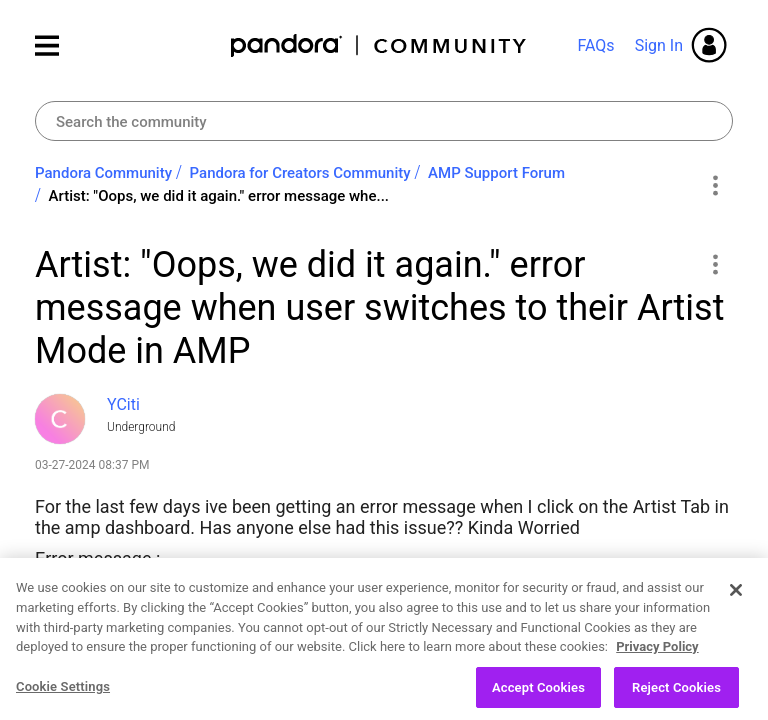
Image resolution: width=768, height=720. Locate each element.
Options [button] (714, 185)
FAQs (595, 45)
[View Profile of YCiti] (123, 404)
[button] (714, 264)
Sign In (659, 45)
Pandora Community (379, 45)
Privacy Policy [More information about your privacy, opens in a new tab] (657, 664)
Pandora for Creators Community (300, 173)
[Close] (736, 608)
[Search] (384, 121)
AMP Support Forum (496, 173)
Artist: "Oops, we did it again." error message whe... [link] (219, 196)
